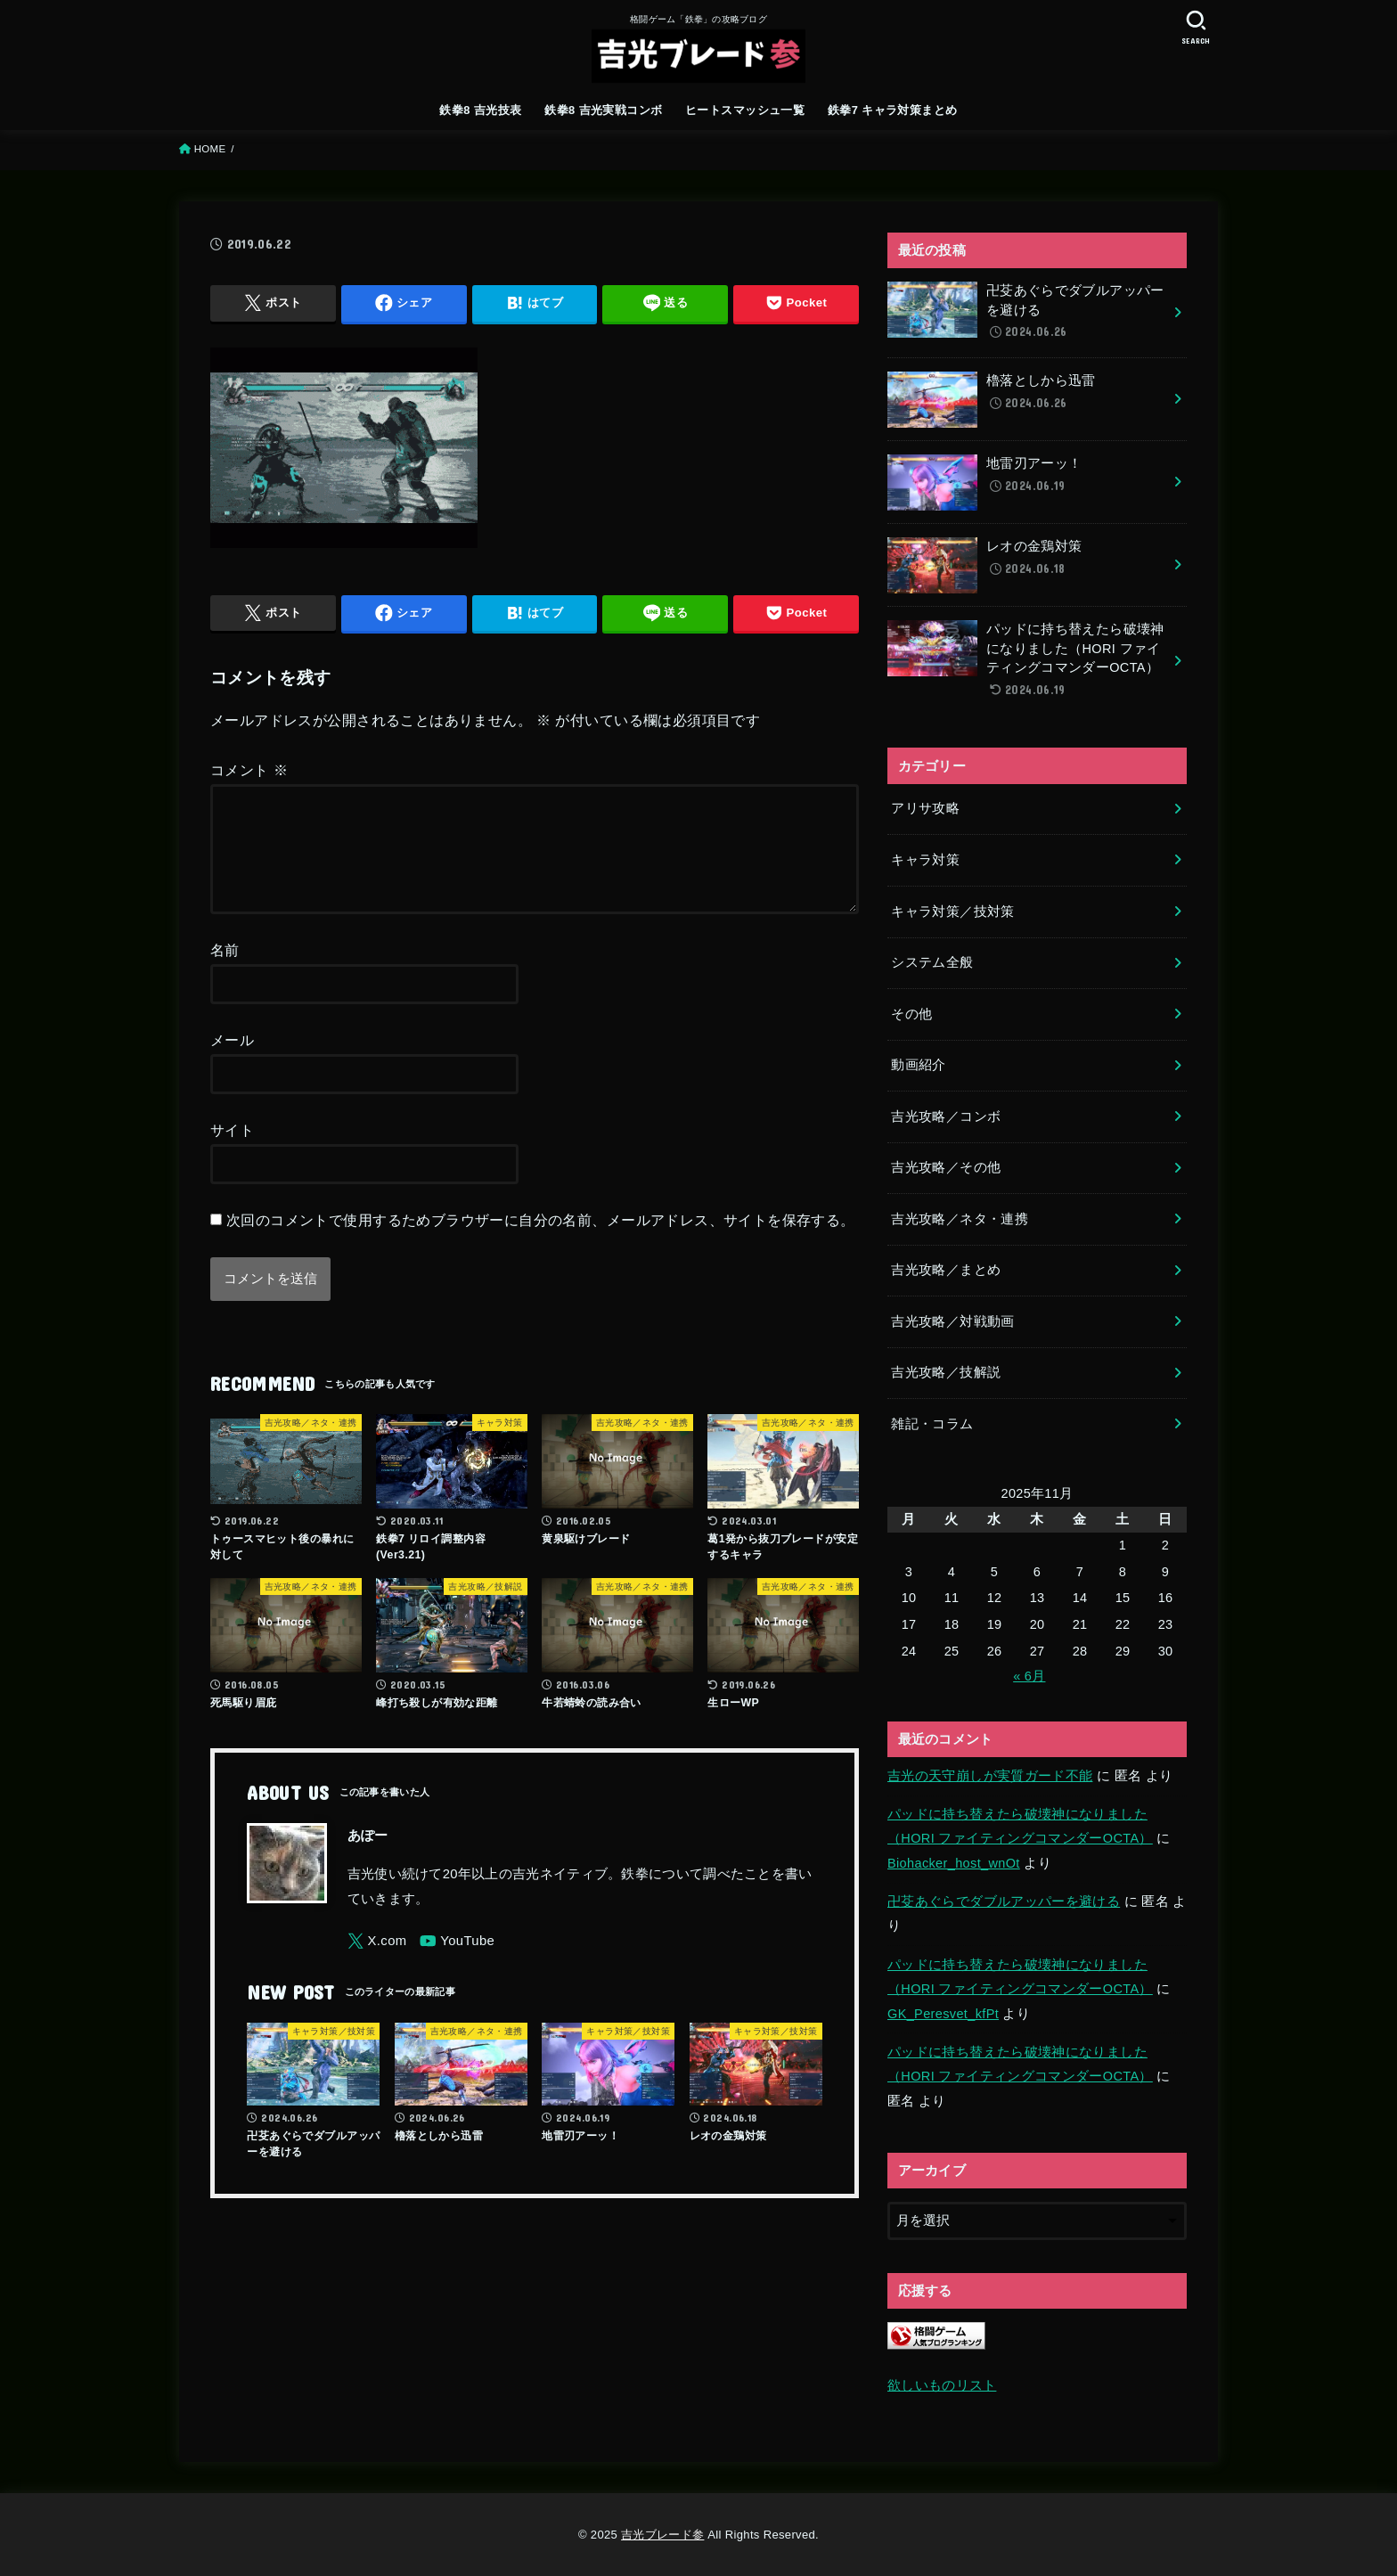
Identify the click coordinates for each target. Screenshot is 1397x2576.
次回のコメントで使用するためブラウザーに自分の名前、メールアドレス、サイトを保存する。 (540, 1241)
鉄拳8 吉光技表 (480, 110)
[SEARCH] (1196, 27)
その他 (911, 1014)
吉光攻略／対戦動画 (952, 1321)
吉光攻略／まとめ (946, 1270)
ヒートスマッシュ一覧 (745, 110)
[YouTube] (457, 1962)
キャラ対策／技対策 (952, 911)
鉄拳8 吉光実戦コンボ (603, 110)
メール (232, 1061)
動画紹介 (918, 1065)
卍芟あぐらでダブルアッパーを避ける (1003, 1901)
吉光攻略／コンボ (946, 1116)
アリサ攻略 (925, 808)
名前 (225, 971)
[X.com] (377, 1962)
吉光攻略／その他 (946, 1167)
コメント (249, 770)
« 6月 (1029, 1676)
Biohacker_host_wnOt (953, 1863)
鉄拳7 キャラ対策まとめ (893, 110)
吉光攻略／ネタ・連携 (959, 1219)
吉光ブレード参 (662, 2534)
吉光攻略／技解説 (946, 1372)
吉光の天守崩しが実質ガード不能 (989, 1776)
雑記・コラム (932, 1424)
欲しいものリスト (941, 2385)
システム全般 (932, 962)
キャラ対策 (925, 860)
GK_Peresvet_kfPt (943, 2014)
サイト (232, 1151)
